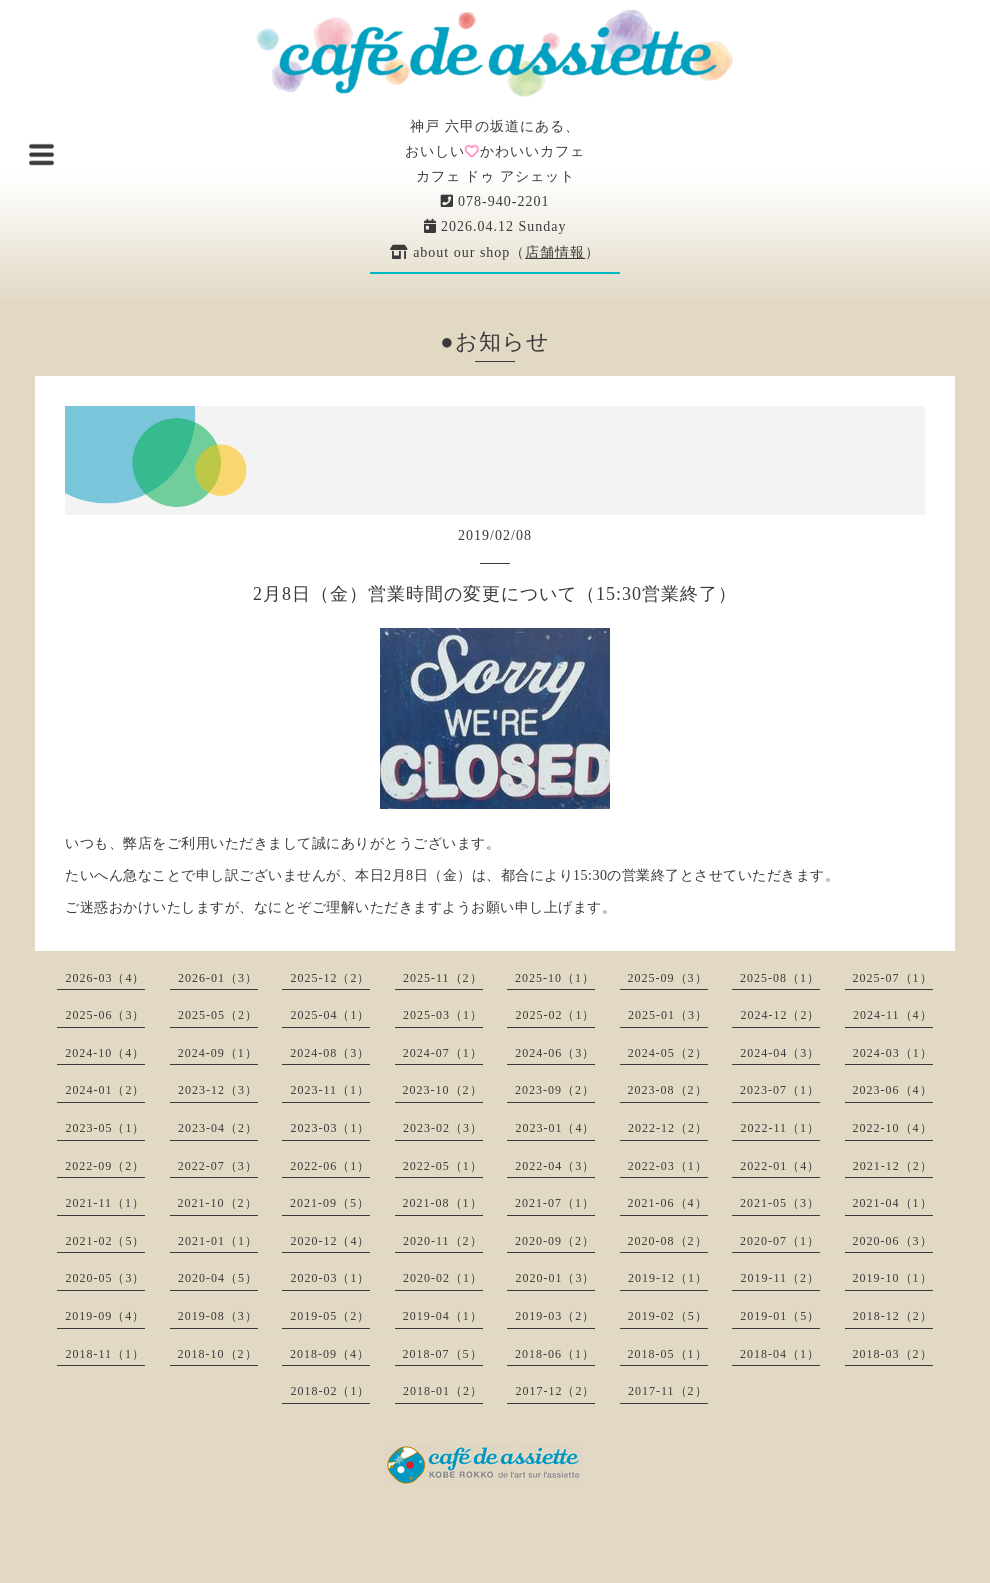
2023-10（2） (443, 1090)
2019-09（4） (105, 1316)
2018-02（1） (330, 1391)
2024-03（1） (893, 1053)
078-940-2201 (495, 201)
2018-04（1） (780, 1354)
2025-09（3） (668, 978)
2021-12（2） (893, 1166)
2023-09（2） (555, 1090)
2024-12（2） (780, 1015)
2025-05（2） (218, 1015)
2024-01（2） (105, 1090)
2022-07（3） (218, 1166)
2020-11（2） (443, 1241)
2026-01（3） (218, 978)
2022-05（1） (443, 1166)
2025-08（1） (780, 978)
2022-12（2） (668, 1128)
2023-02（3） (443, 1128)
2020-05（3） (105, 1278)
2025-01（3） (668, 1015)
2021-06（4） (668, 1203)
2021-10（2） (218, 1203)
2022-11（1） (780, 1128)
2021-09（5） (330, 1203)
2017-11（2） (668, 1391)
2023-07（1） (780, 1090)
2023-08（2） (668, 1090)
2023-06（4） (893, 1090)
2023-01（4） (555, 1128)
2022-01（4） (780, 1166)
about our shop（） (495, 252)
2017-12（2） (555, 1391)
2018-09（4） (330, 1354)
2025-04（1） (330, 1015)
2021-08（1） (443, 1203)
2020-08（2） (668, 1241)
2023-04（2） (218, 1128)
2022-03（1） (668, 1166)
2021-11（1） (105, 1203)
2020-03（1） (330, 1278)
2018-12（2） (893, 1316)
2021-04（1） (893, 1203)
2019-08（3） (218, 1316)
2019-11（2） (780, 1278)
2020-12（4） (330, 1241)
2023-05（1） (105, 1128)
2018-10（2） (218, 1354)
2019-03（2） (555, 1316)
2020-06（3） (893, 1241)
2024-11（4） (893, 1015)
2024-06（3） (555, 1053)
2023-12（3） (218, 1090)
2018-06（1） (555, 1354)
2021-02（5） (105, 1241)
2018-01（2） (443, 1391)
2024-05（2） (668, 1053)
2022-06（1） (330, 1166)
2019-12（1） (668, 1278)
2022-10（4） (893, 1128)
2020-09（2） (555, 1241)
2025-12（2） (330, 978)
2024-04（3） (780, 1053)
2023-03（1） (330, 1128)
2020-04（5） (218, 1278)
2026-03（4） (105, 978)
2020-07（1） (780, 1241)
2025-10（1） (555, 978)
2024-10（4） (105, 1053)
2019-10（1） (893, 1278)
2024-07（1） (443, 1053)
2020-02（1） (443, 1278)
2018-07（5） (443, 1354)
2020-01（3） (555, 1278)
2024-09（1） (218, 1053)
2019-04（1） (443, 1316)
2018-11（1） (105, 1354)
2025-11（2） (443, 978)
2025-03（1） (443, 1015)
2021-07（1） (555, 1203)
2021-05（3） (780, 1203)
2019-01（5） (780, 1316)
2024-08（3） (330, 1053)
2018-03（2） (893, 1354)
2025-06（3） (105, 1015)
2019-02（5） (668, 1316)
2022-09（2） (105, 1166)
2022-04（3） (555, 1166)
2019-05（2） (330, 1316)
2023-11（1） (330, 1090)
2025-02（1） (555, 1015)
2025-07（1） (893, 978)
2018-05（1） (668, 1354)
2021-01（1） (218, 1241)
